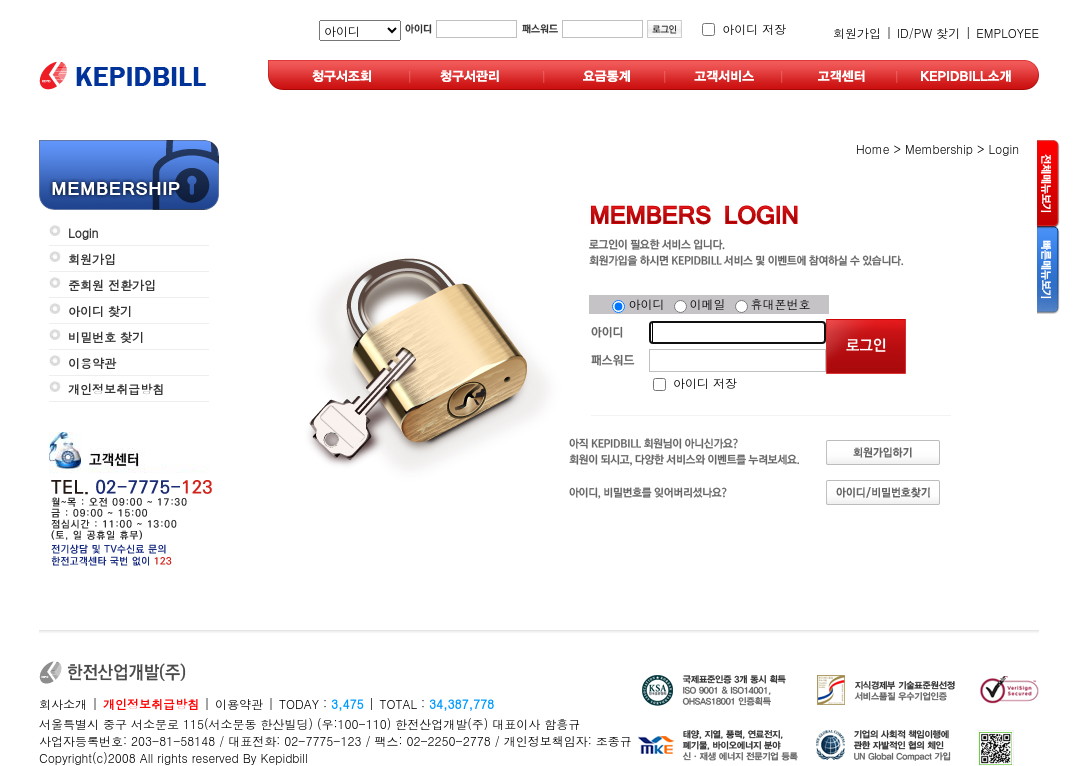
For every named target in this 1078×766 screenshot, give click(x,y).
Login (83, 232)
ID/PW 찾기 (928, 32)
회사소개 (63, 703)
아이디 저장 (754, 28)
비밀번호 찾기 (106, 336)
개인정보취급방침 (116, 388)
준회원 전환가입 (112, 284)
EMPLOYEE (1007, 32)
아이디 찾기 (100, 310)
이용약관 (92, 362)
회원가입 (857, 32)
